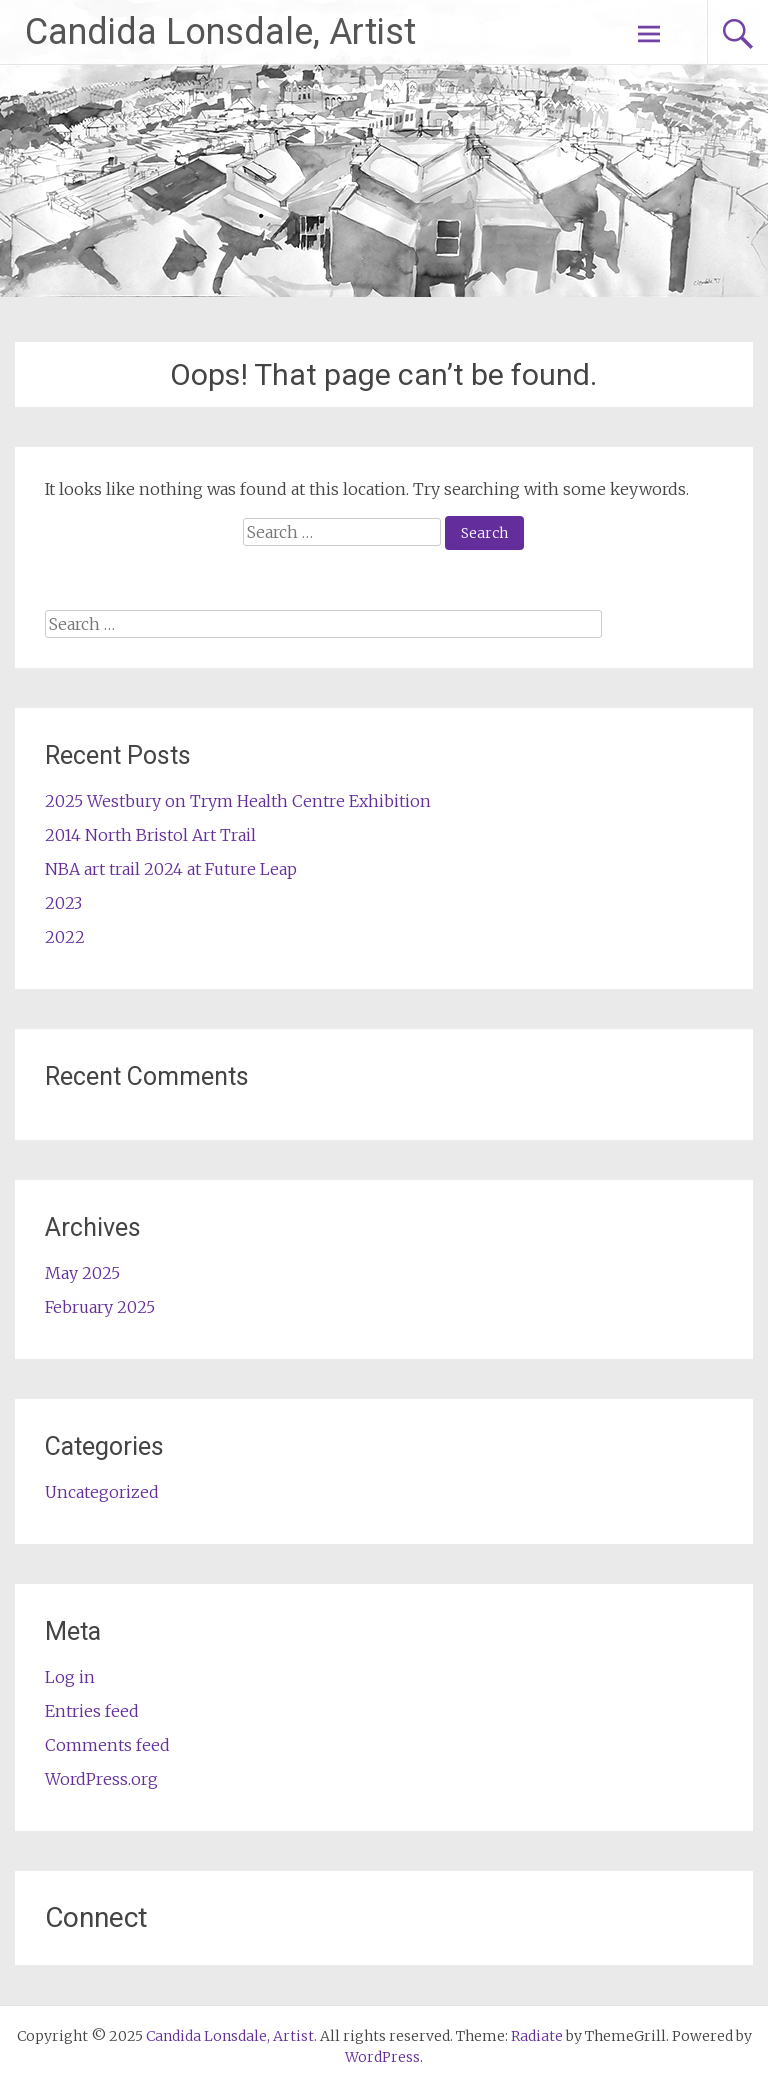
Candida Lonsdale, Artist (220, 32)
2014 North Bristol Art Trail (150, 835)
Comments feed (107, 1745)
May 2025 (82, 1273)
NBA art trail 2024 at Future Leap (171, 869)
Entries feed (92, 1711)
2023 (63, 903)
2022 (65, 937)
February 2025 (100, 1307)
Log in (70, 1677)
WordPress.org (101, 1779)
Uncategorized (102, 1492)
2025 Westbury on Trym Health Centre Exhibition (238, 801)
